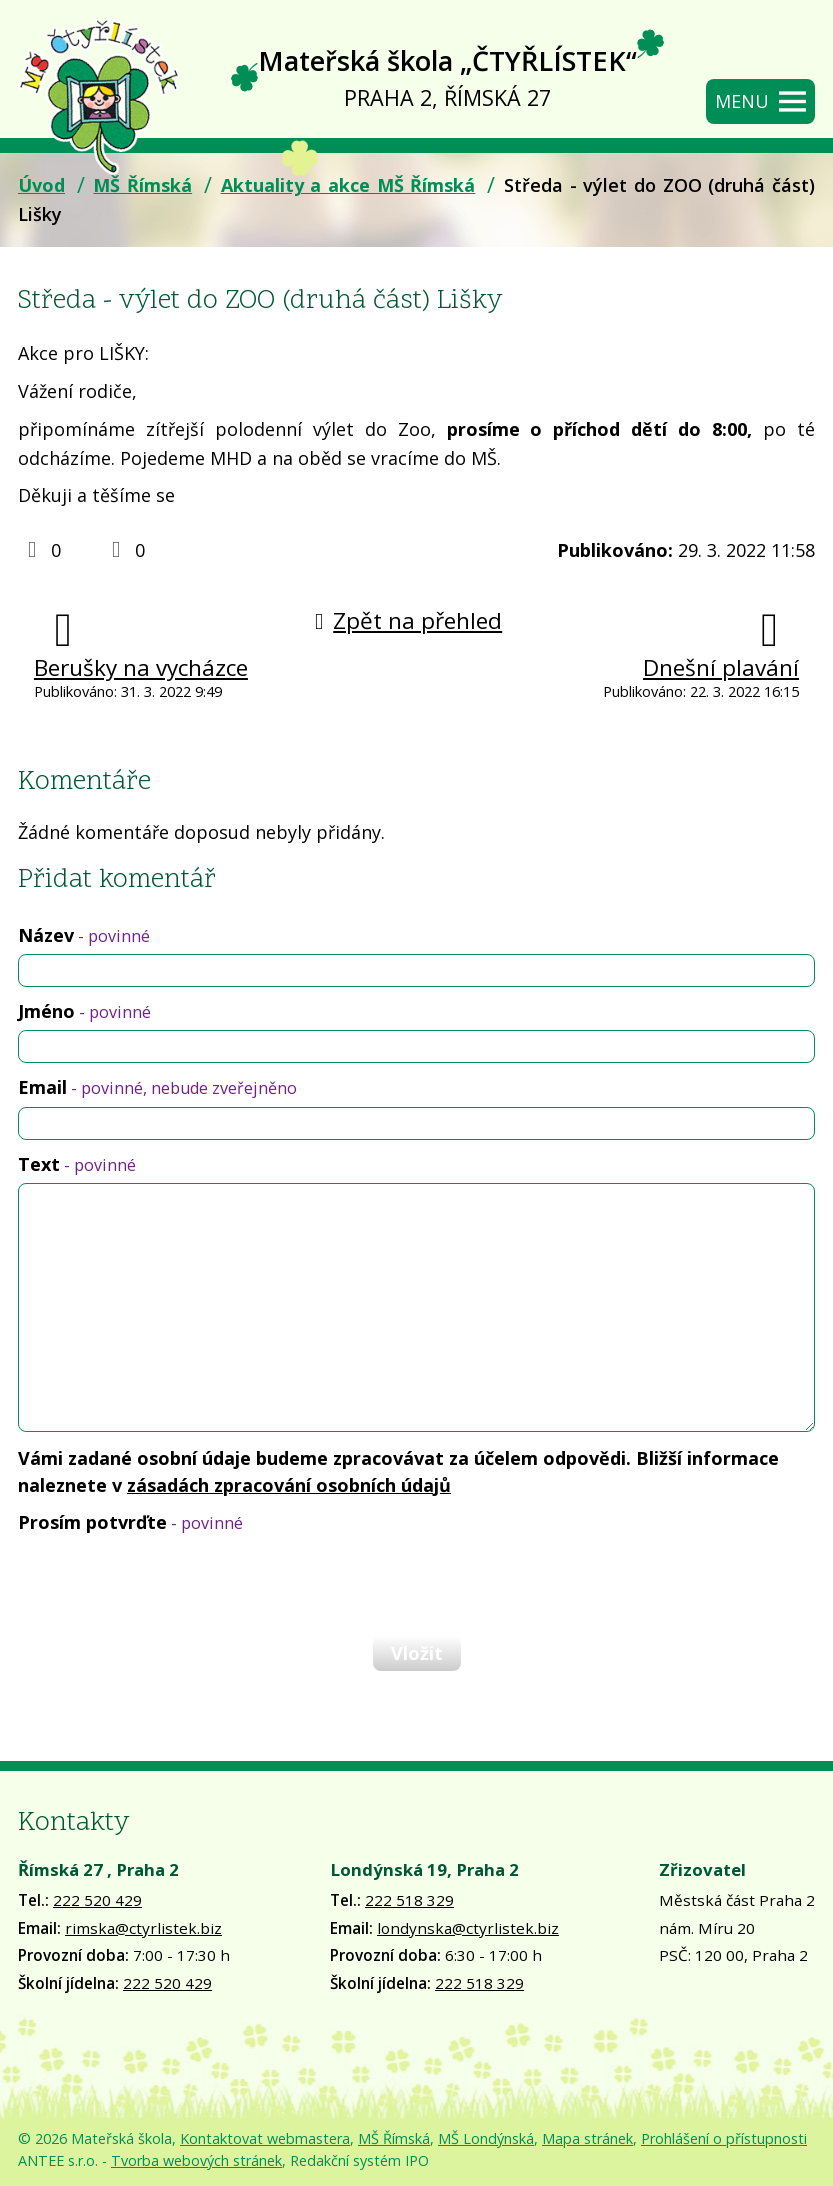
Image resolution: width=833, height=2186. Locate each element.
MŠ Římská (142, 185)
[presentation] (168, 1584)
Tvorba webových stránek (196, 2160)
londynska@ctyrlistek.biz (468, 1928)
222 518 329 (409, 1900)
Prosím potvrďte (130, 1522)
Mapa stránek (587, 2138)
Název (84, 935)
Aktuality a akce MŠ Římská (348, 185)
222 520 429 (97, 1900)
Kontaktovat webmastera (265, 2138)
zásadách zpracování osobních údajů (289, 1485)
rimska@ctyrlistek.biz (143, 1928)
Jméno (84, 1011)
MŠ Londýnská (486, 2138)
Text (77, 1164)
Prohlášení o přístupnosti (724, 2138)
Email (157, 1087)
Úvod (41, 185)
